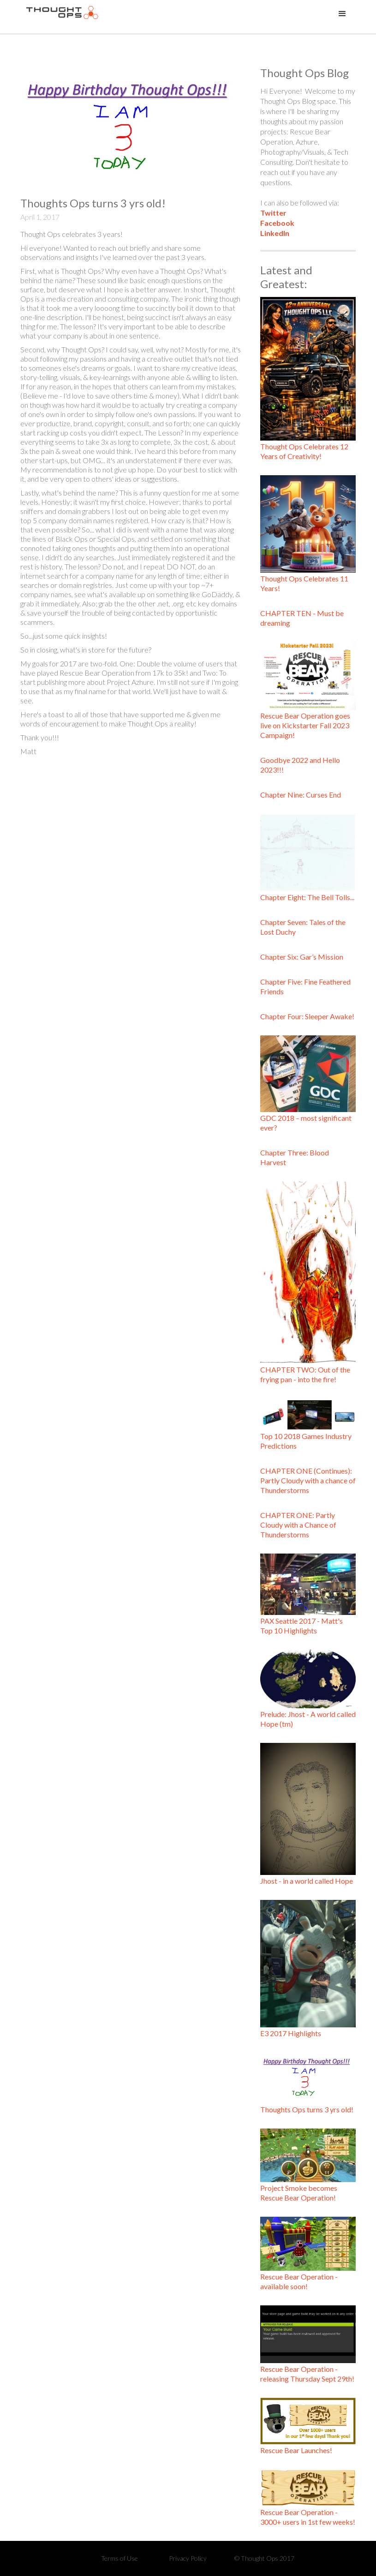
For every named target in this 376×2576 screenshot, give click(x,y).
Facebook (277, 222)
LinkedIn (274, 233)
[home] (62, 17)
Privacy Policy (188, 2558)
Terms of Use (119, 2558)
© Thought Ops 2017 (264, 2558)
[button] (342, 14)
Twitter (273, 212)
